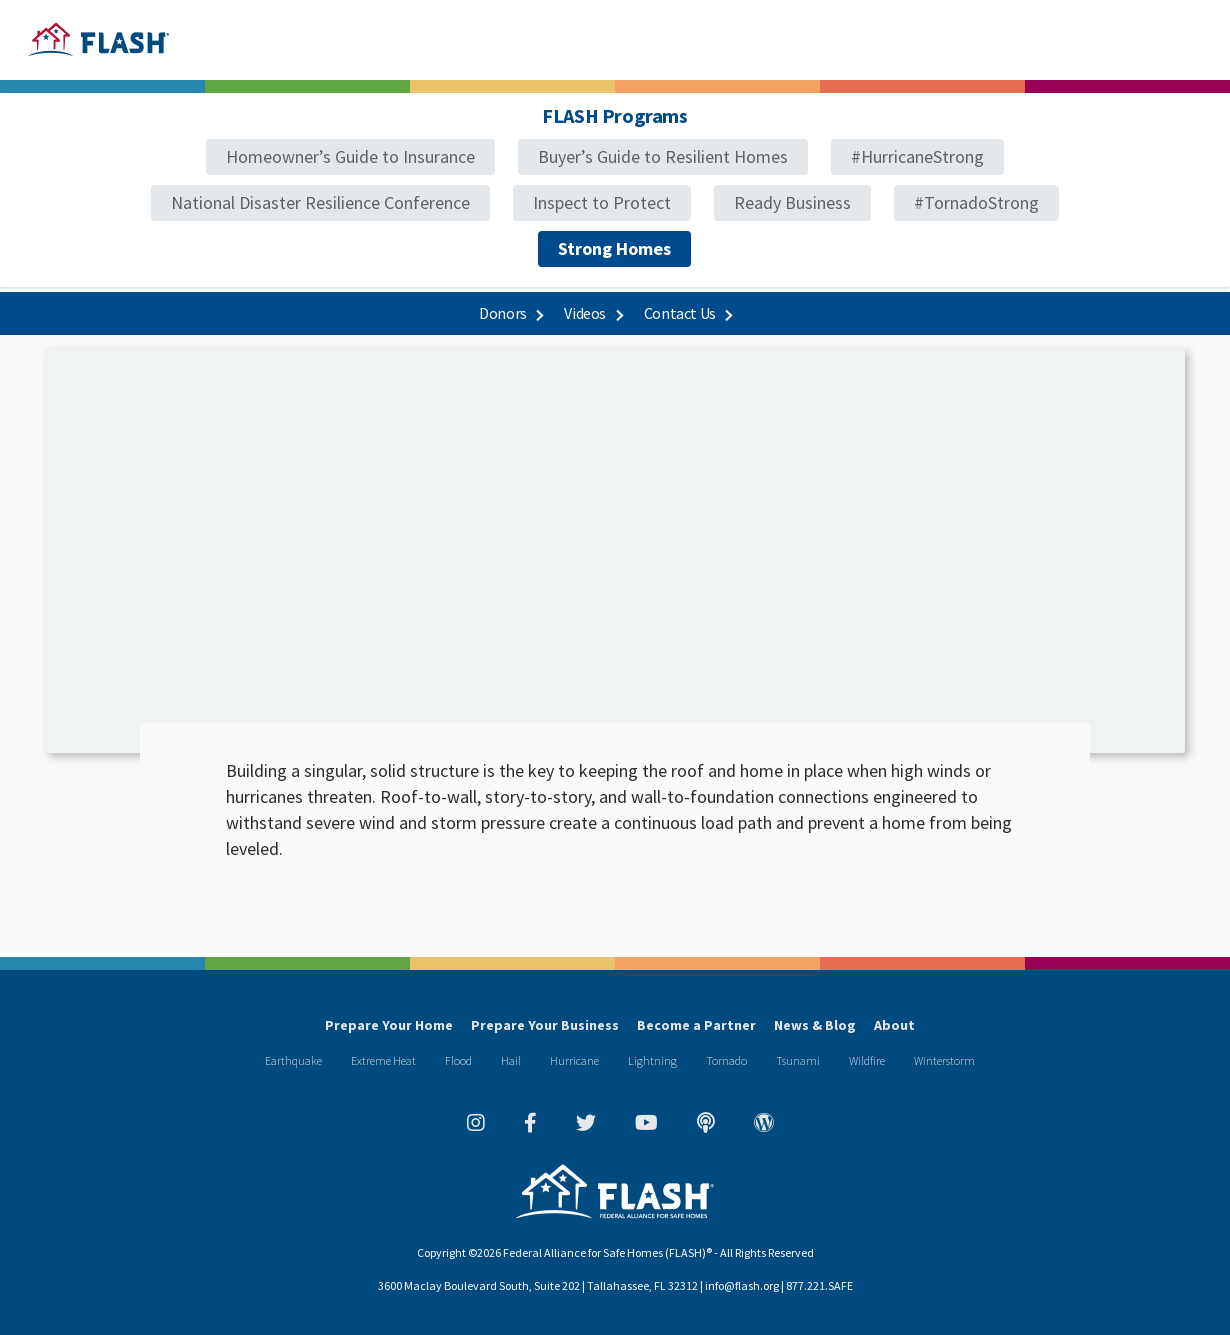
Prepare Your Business (545, 1025)
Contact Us (687, 313)
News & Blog (815, 1025)
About (894, 1025)
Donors (510, 313)
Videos (592, 313)
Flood (458, 1060)
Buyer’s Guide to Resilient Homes (663, 156)
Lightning (652, 1060)
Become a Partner (696, 1025)
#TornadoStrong (976, 202)
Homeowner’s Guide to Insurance (350, 156)
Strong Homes (614, 248)
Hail (511, 1060)
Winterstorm (944, 1060)
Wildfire (867, 1060)
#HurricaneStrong (917, 156)
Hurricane (574, 1060)
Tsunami (798, 1060)
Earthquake (293, 1060)
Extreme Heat (383, 1060)
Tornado (726, 1060)
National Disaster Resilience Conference (320, 202)
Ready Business (792, 202)
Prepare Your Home (389, 1025)
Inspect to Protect (602, 202)
